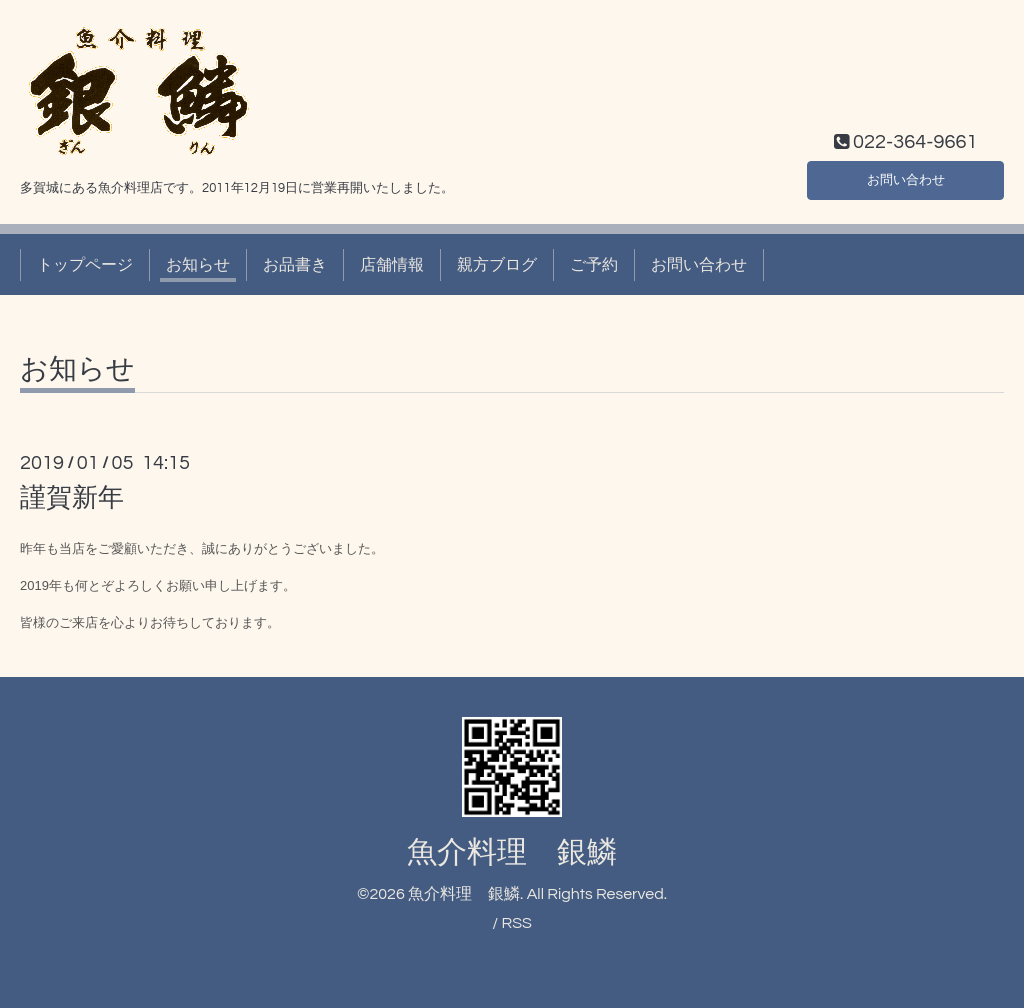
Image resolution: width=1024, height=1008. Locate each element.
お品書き (295, 265)
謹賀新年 (72, 498)
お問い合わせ (906, 177)
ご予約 (594, 265)
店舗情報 (392, 265)
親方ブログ (497, 265)
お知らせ (198, 265)
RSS (516, 923)
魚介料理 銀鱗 (512, 852)
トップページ (85, 265)
